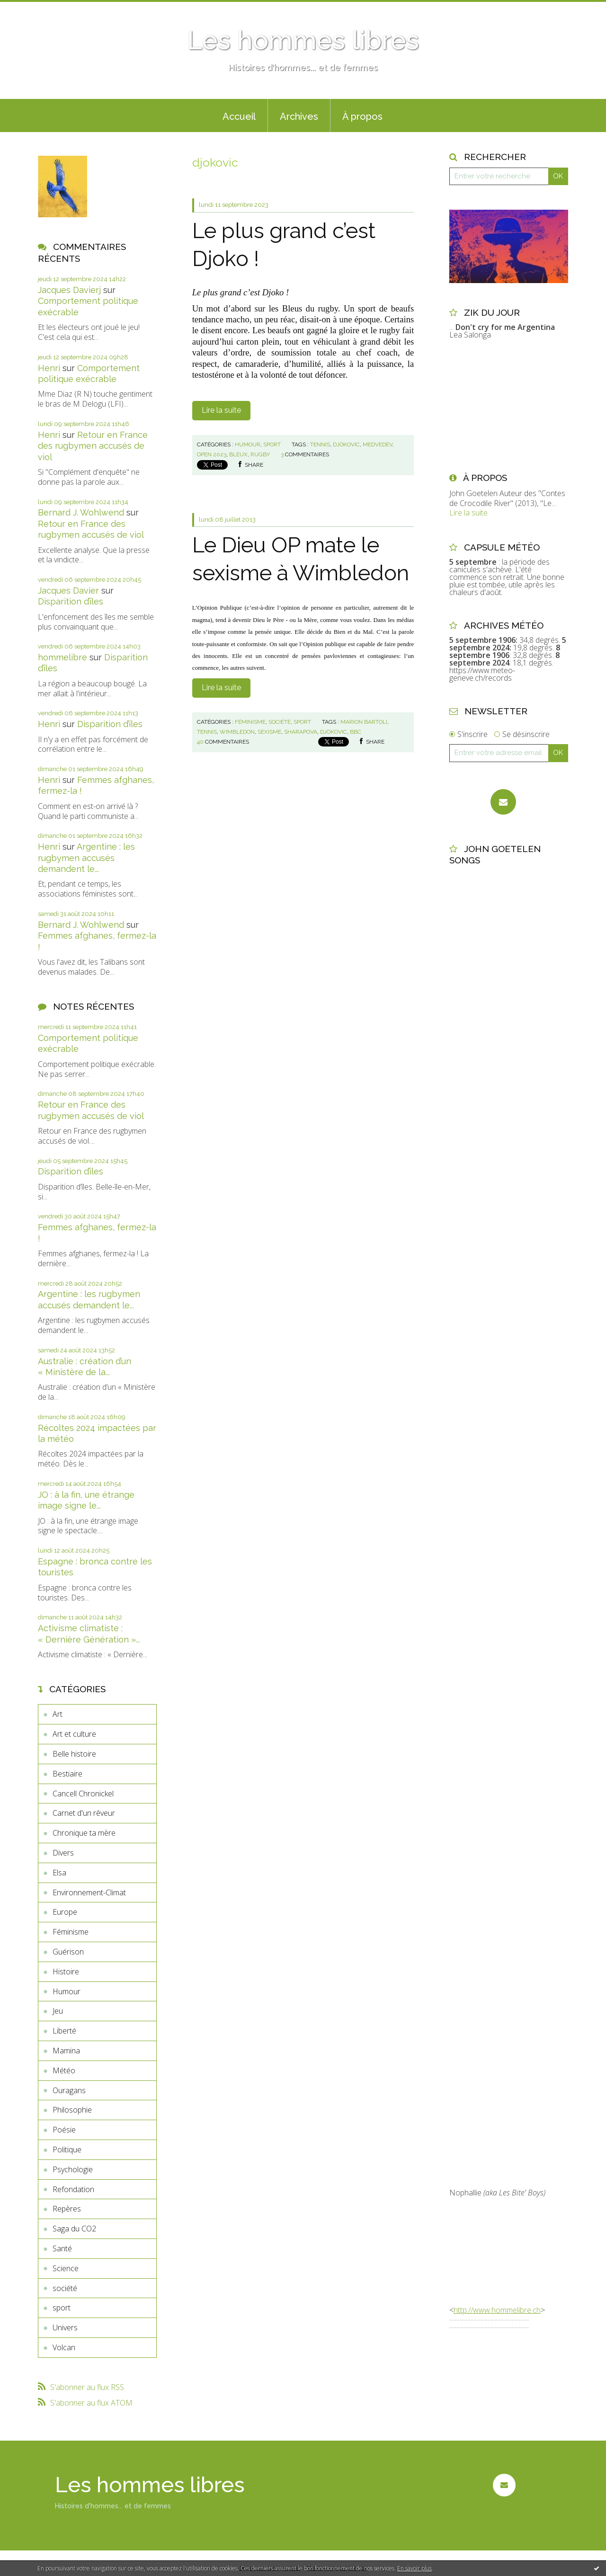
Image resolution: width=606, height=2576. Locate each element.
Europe (65, 1912)
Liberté (64, 2030)
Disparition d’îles (70, 601)
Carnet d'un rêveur (84, 1813)
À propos (362, 116)
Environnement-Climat (89, 1892)
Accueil (239, 116)
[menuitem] (239, 115)
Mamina (66, 2050)
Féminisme (71, 1932)
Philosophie (72, 2110)
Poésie (64, 2129)
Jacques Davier (68, 590)
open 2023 (211, 454)
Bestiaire (67, 1773)
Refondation (73, 2189)
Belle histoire (74, 1754)
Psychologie (73, 2169)
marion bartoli (363, 722)
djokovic (346, 444)
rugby (260, 454)
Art (57, 1714)
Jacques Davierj (69, 290)
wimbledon (237, 731)
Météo (64, 2070)
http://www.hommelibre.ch (497, 2310)
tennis (320, 444)
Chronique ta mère (84, 1833)
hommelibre (62, 657)
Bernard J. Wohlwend (81, 512)
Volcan (64, 2347)
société (65, 2288)
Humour (66, 1991)
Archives (299, 116)
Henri (49, 368)
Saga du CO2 (74, 2228)
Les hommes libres (303, 40)
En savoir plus (414, 2568)
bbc (355, 731)
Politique (67, 2149)
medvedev (377, 444)
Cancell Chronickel (83, 1793)
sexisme (269, 731)
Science (66, 2268)
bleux (238, 454)
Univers (65, 2327)
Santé (62, 2248)
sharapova (300, 731)
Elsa (59, 1872)
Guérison (68, 1951)
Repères (67, 2208)
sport (62, 2307)
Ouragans (69, 2090)
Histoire (66, 1971)
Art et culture (74, 1734)
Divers (63, 1853)
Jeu (58, 2011)
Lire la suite (221, 410)
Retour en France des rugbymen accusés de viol (93, 446)
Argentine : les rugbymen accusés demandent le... (86, 858)
